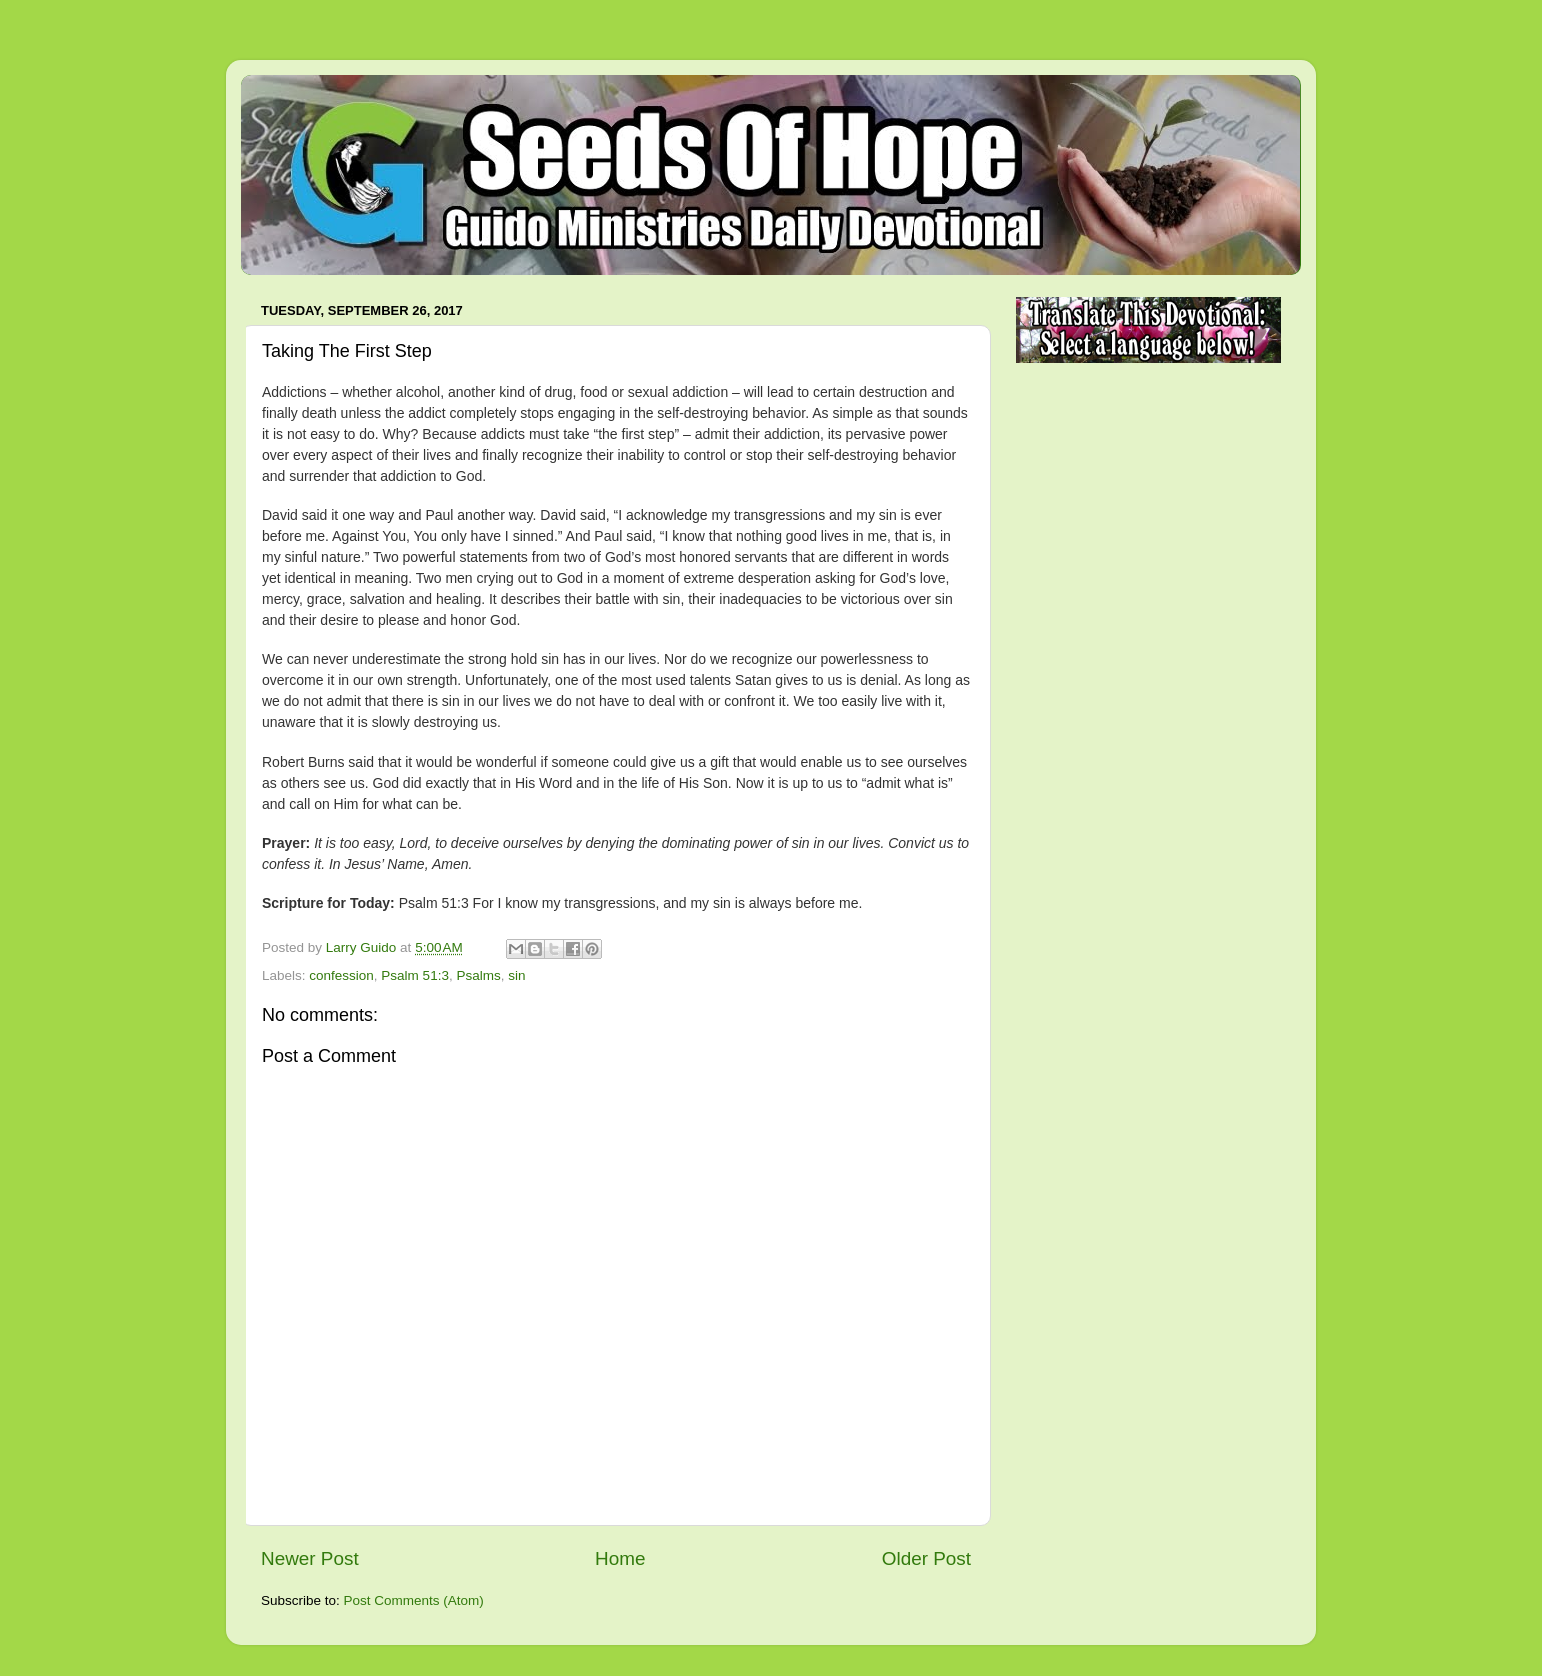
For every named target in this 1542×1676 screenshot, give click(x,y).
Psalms (478, 975)
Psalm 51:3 (415, 975)
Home (620, 1558)
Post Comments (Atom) (414, 1600)
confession (341, 975)
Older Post (926, 1558)
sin (516, 975)
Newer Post (310, 1558)
